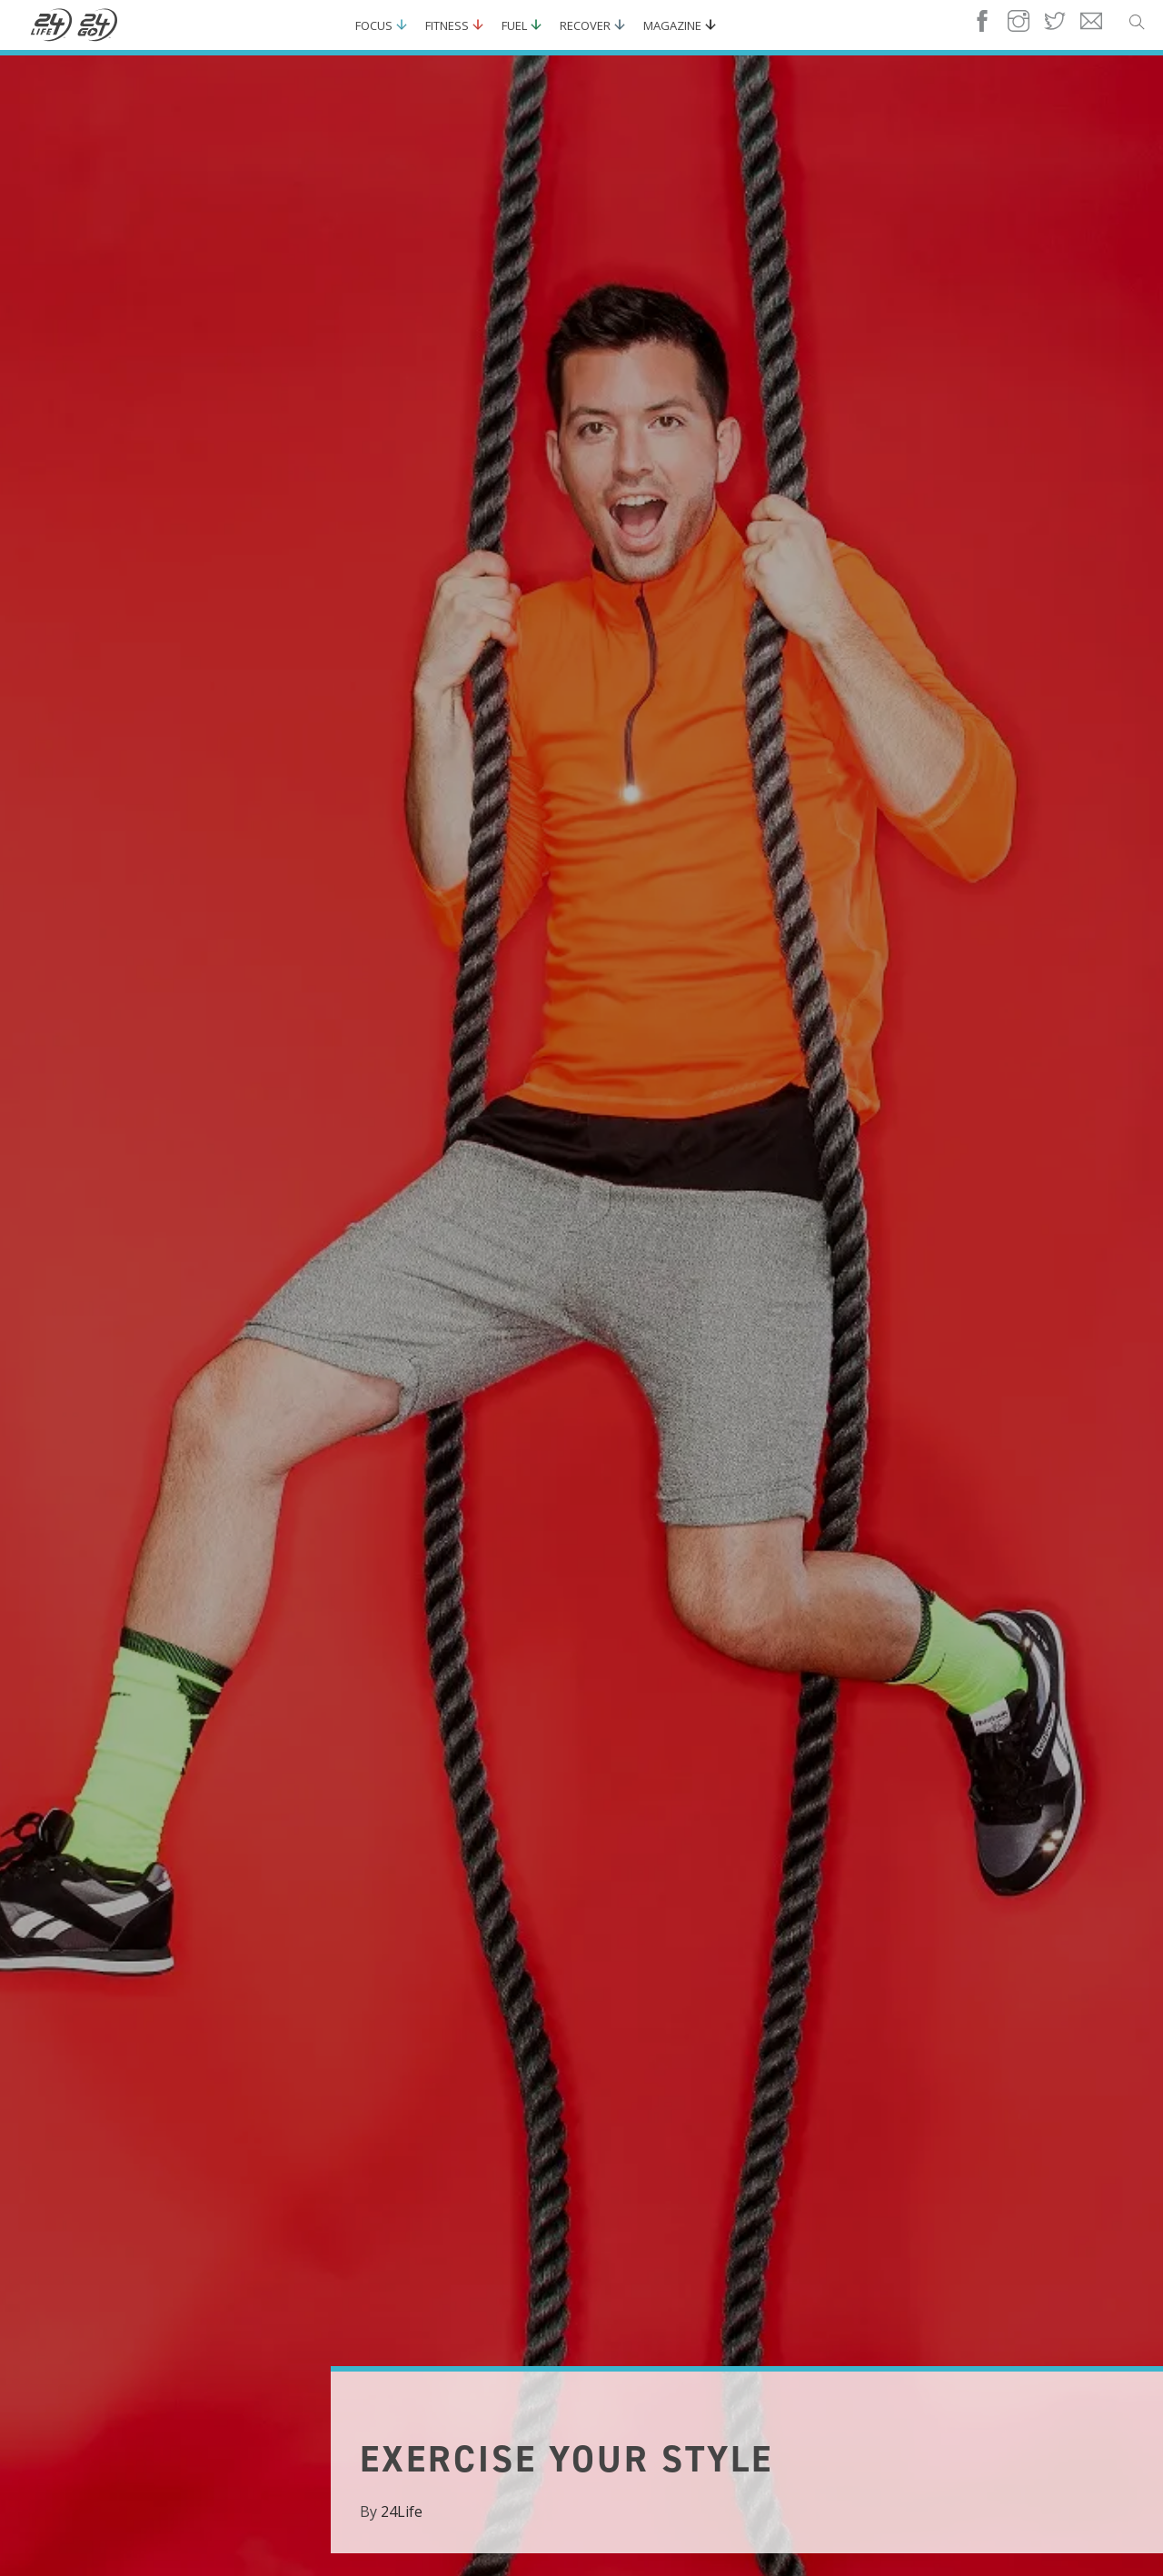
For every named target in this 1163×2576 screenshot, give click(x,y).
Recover (585, 25)
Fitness (447, 25)
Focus (374, 25)
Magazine (672, 25)
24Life (401, 2511)
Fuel (514, 25)
